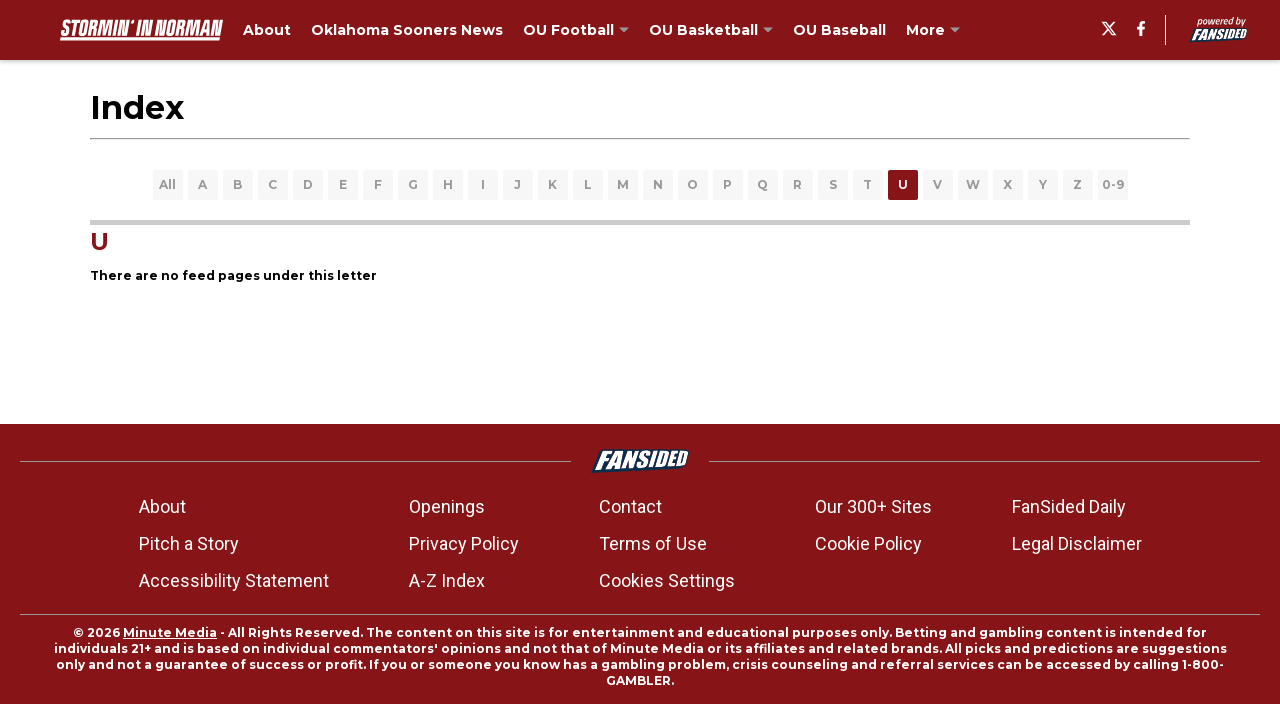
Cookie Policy (868, 543)
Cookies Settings (667, 580)
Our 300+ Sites (873, 506)
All (167, 184)
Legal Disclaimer (1077, 543)
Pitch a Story (189, 543)
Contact (630, 506)
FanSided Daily (1069, 506)
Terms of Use (653, 543)
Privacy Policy (464, 543)
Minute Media (170, 632)
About (162, 506)
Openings (447, 506)
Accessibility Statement (234, 580)
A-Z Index (447, 580)
